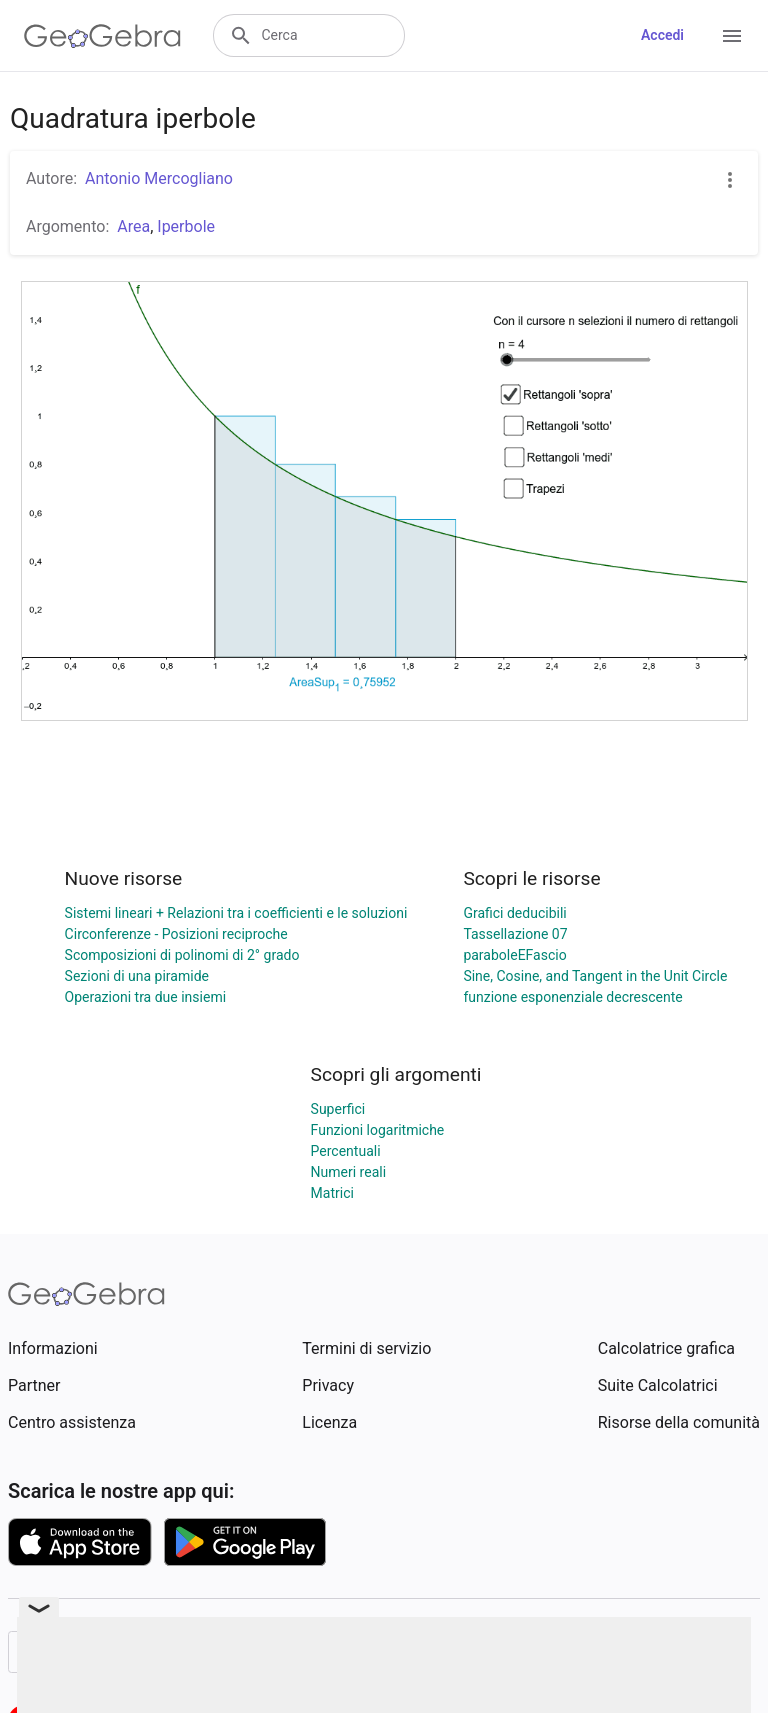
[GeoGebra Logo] (102, 36)
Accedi (662, 35)
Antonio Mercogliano (159, 178)
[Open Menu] (732, 36)
